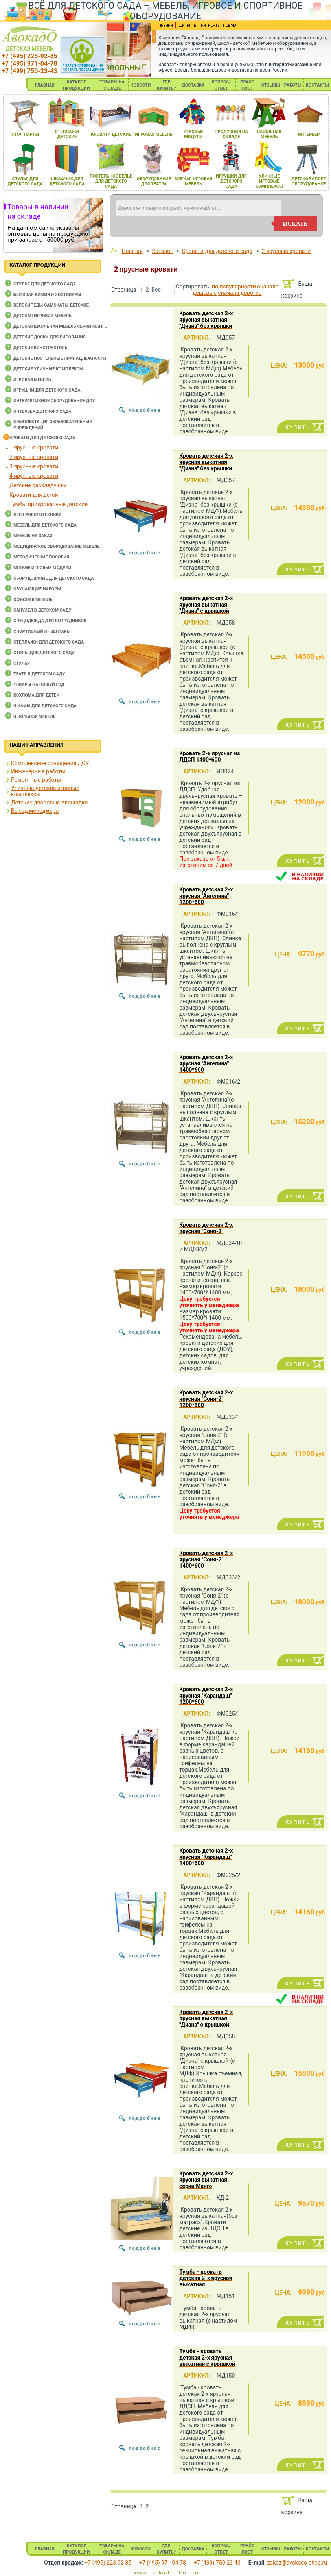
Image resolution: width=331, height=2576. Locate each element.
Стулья (21, 663)
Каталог (162, 251)
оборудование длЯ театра (154, 181)
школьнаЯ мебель (269, 134)
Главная (131, 251)
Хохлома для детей (36, 695)
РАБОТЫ (293, 85)
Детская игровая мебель (42, 315)
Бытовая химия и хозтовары (47, 294)
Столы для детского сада (44, 652)
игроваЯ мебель (154, 134)
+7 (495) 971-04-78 (29, 63)
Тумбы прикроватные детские (48, 504)
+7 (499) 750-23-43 (29, 71)
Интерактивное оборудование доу (54, 400)
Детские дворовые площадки (49, 802)
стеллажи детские (67, 134)
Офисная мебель (33, 599)
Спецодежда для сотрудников (49, 620)
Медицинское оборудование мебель (56, 546)
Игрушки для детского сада (47, 390)
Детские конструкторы (40, 347)
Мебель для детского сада (45, 525)
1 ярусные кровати (33, 447)
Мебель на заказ (33, 535)
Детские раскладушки (38, 485)
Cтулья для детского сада (44, 284)
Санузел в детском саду (42, 610)
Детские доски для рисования (49, 337)
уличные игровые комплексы (269, 181)
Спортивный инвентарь (41, 631)
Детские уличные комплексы (48, 369)
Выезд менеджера (35, 811)
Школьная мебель (34, 716)
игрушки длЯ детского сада (231, 181)
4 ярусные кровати (33, 476)
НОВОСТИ (141, 85)
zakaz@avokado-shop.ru (297, 2562)
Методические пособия (41, 557)
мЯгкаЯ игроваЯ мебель (193, 181)
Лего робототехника (37, 514)
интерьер (309, 134)
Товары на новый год (38, 684)
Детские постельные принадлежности (59, 358)
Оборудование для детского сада (53, 578)
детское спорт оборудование (308, 181)
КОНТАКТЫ (317, 85)
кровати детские (111, 134)
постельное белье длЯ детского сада (111, 181)
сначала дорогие (239, 293)
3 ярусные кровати (33, 466)
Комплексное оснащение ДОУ (50, 763)
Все (156, 290)
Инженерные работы (38, 771)
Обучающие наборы (37, 589)
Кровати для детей (33, 495)
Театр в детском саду (39, 674)
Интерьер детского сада (42, 411)
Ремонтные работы (36, 780)
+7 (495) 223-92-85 (29, 56)
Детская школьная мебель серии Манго (60, 326)
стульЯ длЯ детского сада (24, 181)
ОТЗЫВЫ (270, 85)
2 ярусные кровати (33, 457)
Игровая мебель (32, 379)
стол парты (25, 134)
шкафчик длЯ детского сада (67, 181)
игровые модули (193, 134)
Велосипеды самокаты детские (51, 305)
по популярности (234, 286)
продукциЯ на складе (231, 134)
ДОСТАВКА (193, 85)
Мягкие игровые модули (42, 567)
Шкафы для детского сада (45, 705)
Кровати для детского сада (42, 437)
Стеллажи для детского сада (48, 642)
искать (295, 223)
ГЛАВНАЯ (45, 85)
